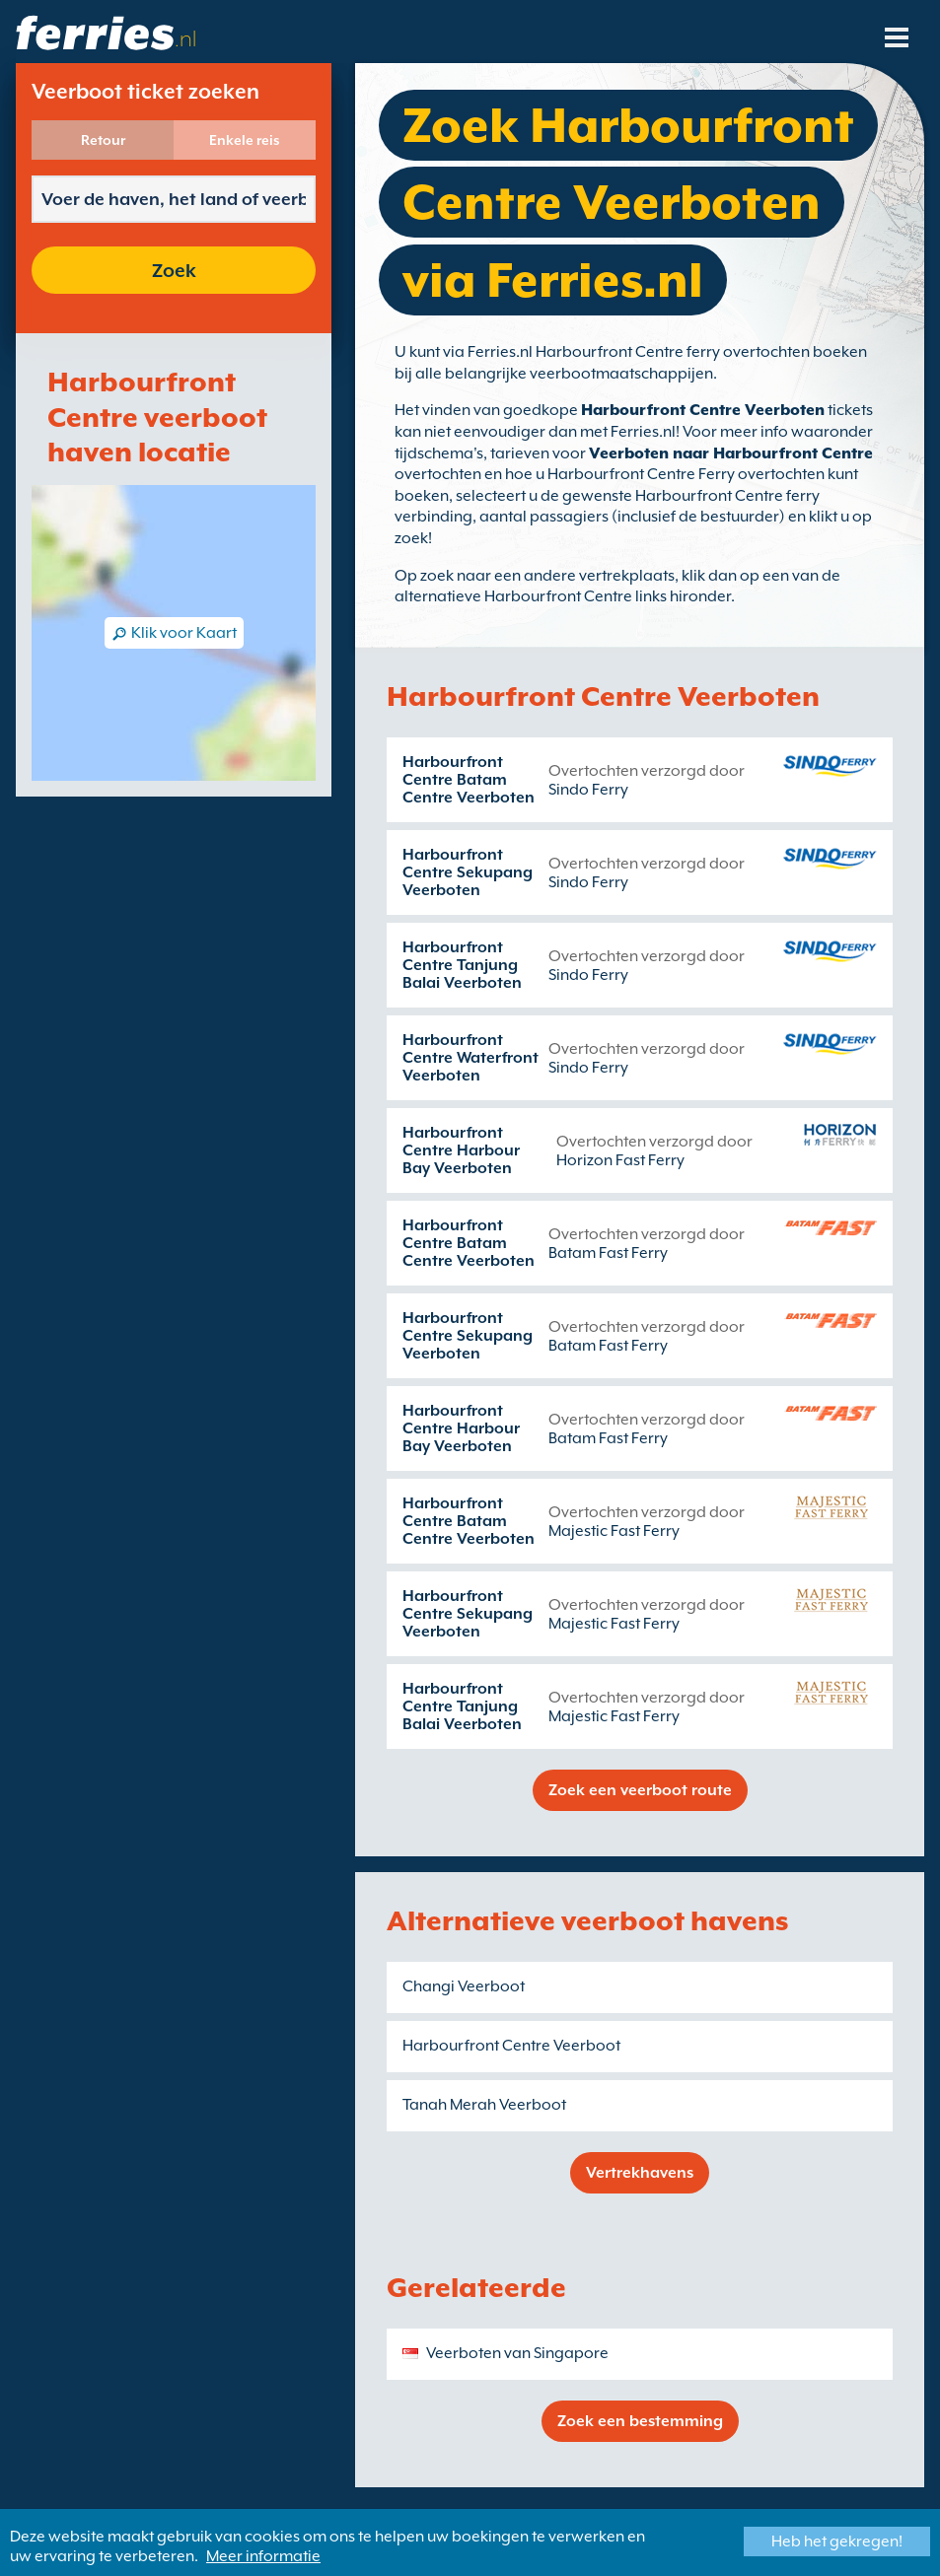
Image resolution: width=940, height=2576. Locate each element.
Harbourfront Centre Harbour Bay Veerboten (461, 1150)
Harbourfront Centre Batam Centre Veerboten (468, 779)
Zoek (174, 270)
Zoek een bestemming (640, 2421)
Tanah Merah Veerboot (484, 2105)
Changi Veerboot (463, 1986)
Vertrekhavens (639, 2173)
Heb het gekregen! (837, 2541)
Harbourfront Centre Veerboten (703, 410)
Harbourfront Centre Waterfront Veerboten (470, 1057)
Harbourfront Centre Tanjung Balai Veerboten (462, 965)
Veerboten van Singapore (517, 2353)
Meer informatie (263, 2556)
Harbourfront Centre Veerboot (511, 2045)
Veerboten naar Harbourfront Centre (731, 453)
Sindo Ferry (588, 790)
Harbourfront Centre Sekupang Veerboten (467, 872)
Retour (103, 140)
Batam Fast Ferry (608, 1253)
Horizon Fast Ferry (620, 1160)
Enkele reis (244, 140)
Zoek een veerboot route (640, 1790)
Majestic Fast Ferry (614, 1531)
